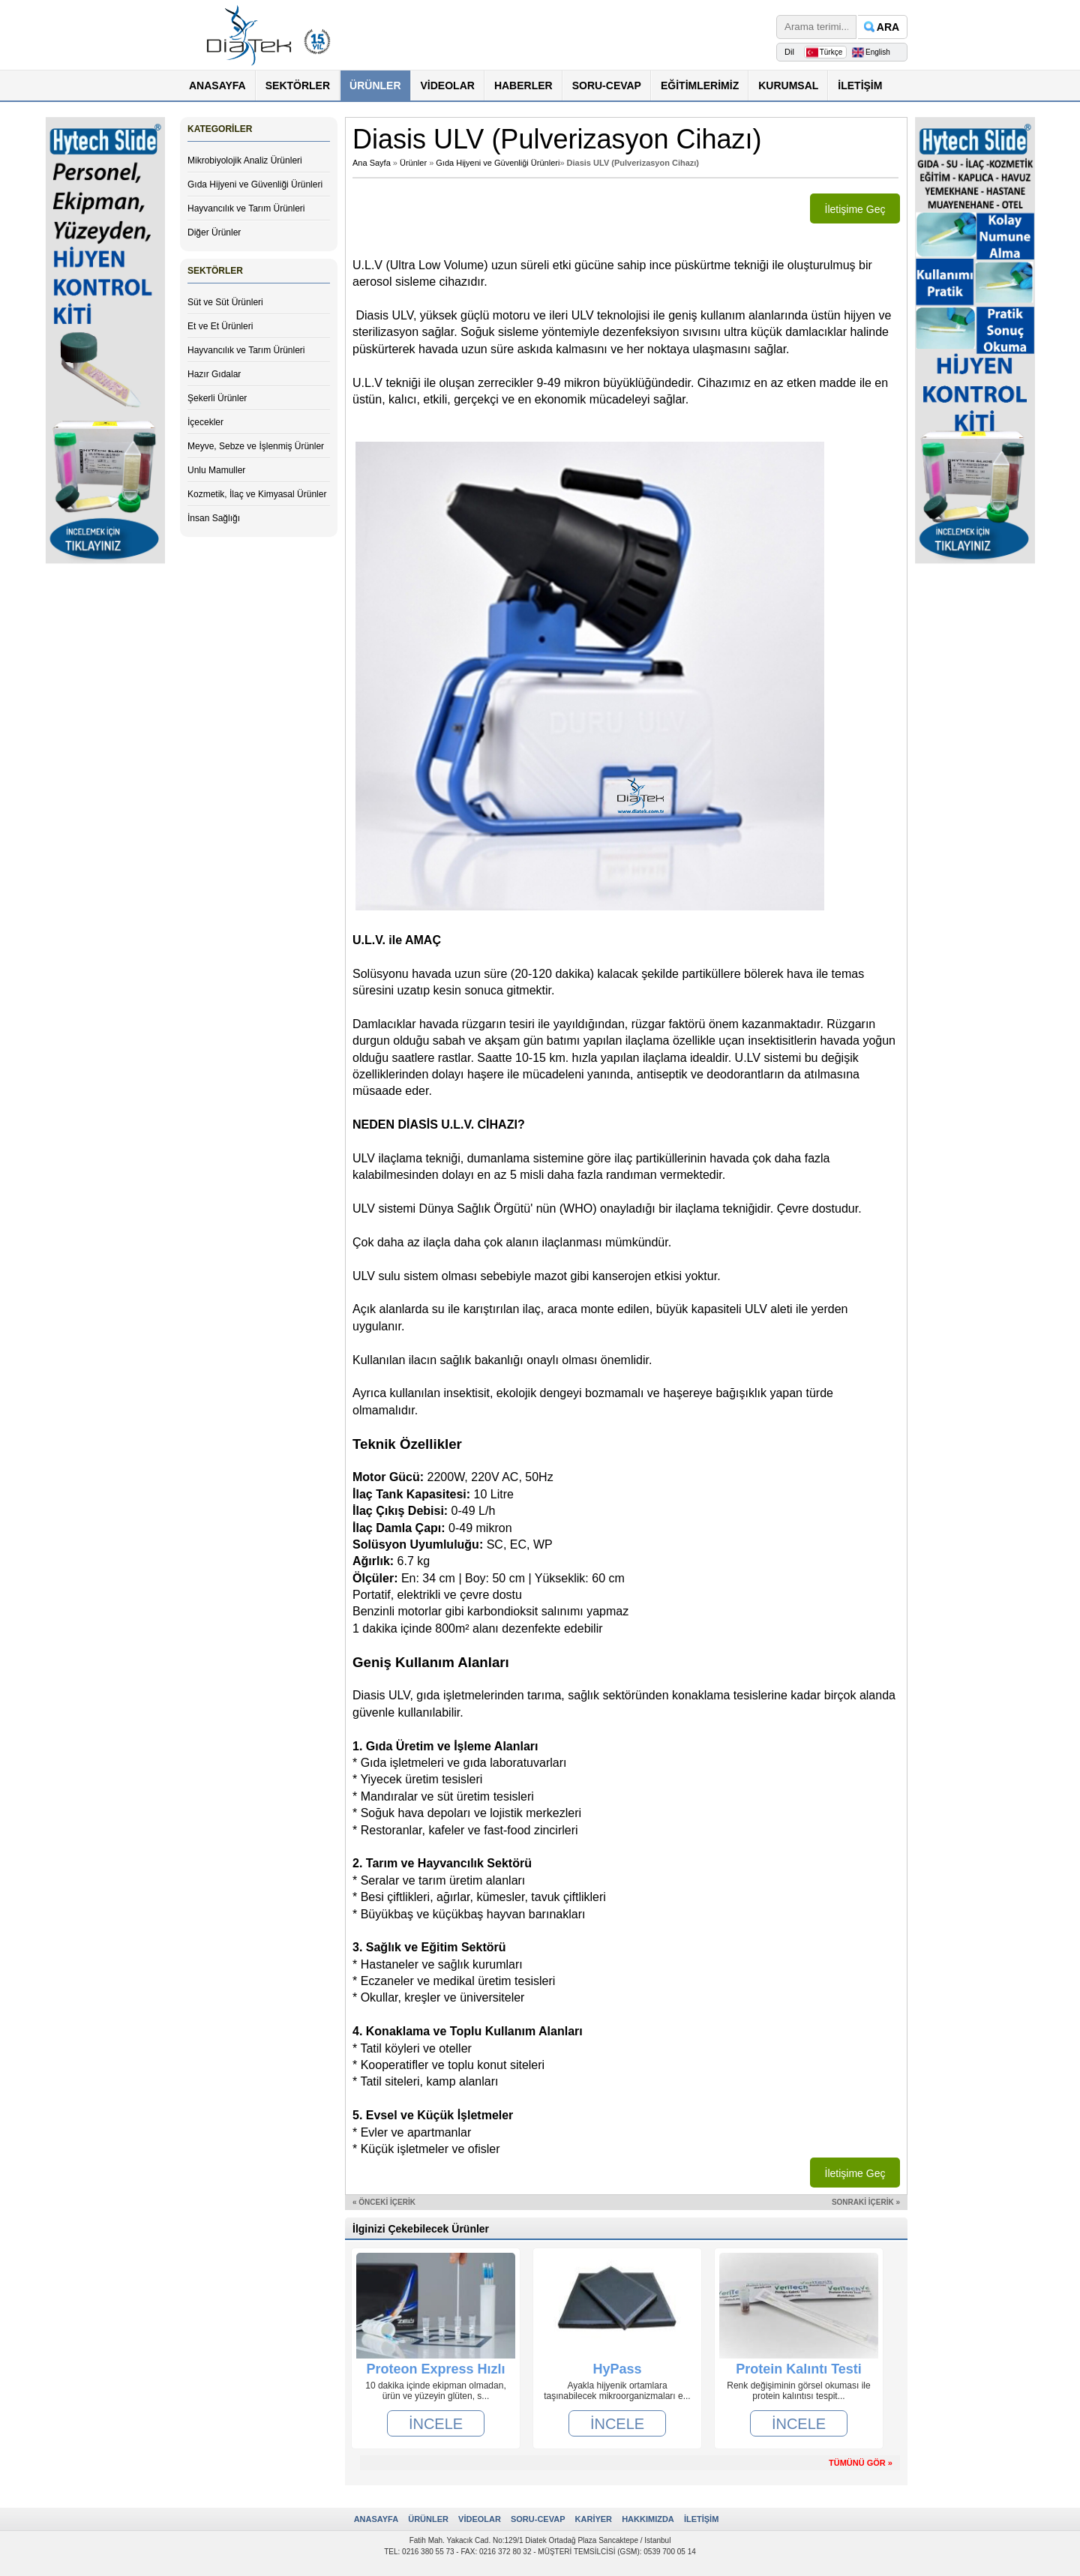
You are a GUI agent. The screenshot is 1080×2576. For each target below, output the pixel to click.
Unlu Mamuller (216, 470)
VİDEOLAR (448, 85)
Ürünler (413, 162)
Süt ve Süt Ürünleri (225, 302)
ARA (888, 27)
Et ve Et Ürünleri (220, 326)
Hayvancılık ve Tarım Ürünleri (246, 208)
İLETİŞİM (860, 85)
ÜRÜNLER (375, 85)
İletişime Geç (855, 209)
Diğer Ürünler (214, 232)
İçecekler (206, 422)
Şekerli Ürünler (217, 398)
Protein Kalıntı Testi (799, 2369)
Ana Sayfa (371, 162)
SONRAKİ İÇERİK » (866, 2202)
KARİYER (594, 2519)
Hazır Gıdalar (214, 374)
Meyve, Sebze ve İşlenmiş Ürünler (256, 446)
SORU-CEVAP (606, 85)
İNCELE (436, 2423)
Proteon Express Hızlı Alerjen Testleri (435, 2369)
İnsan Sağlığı (214, 518)
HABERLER (523, 85)
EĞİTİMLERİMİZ (700, 85)
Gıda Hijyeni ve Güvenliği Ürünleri (255, 184)
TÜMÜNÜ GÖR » (860, 2462)
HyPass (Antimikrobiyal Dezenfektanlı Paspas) (617, 2369)
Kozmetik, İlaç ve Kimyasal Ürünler (257, 494)
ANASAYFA (217, 85)
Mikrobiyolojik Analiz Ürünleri (245, 160)
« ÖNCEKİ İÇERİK (384, 2202)
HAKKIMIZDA (648, 2519)
